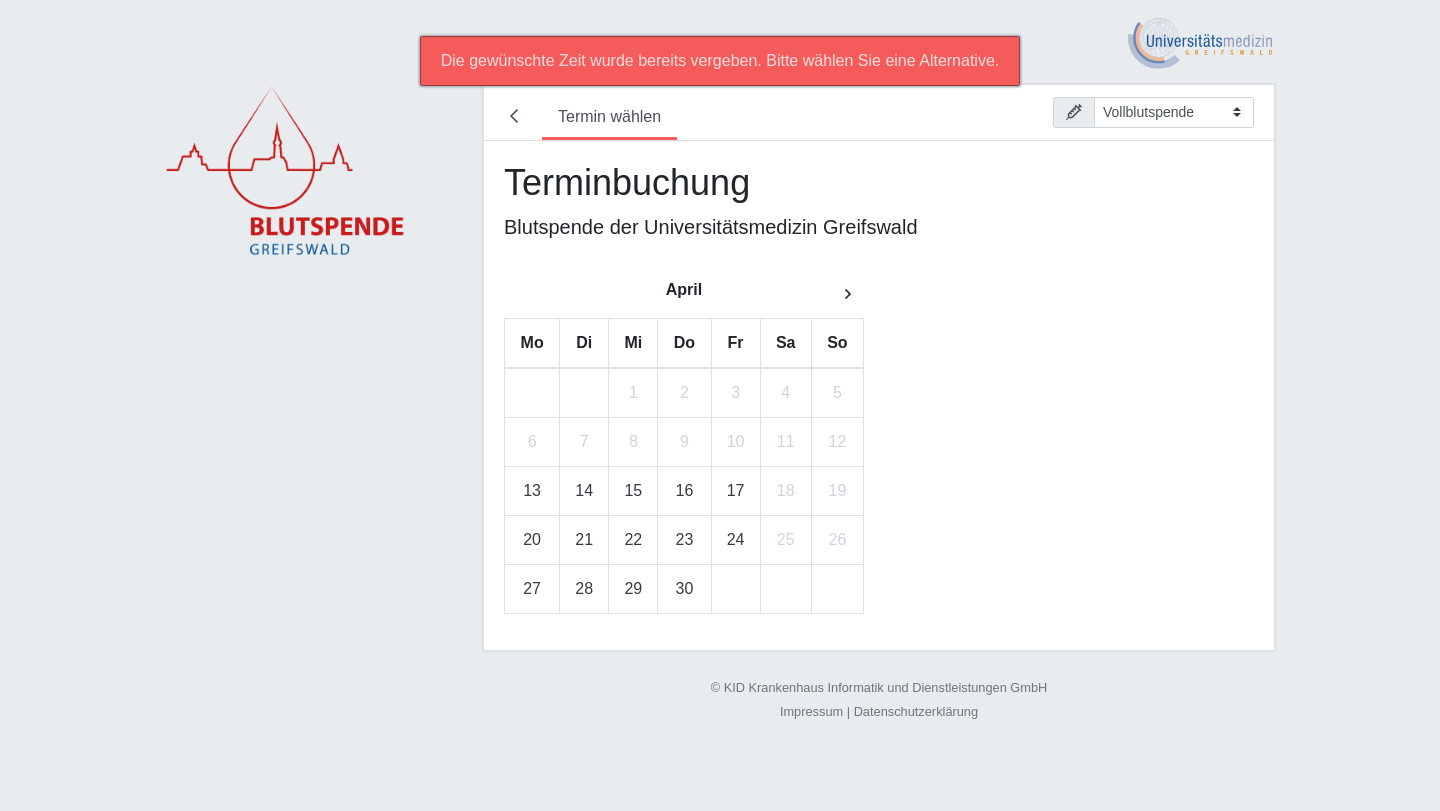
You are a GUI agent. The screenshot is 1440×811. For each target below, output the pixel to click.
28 (584, 588)
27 (532, 588)
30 (685, 588)
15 (633, 490)
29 (633, 588)
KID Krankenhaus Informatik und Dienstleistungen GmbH (886, 687)
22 (633, 539)
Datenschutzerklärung (916, 711)
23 (685, 539)
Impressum (811, 711)
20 (532, 539)
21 (584, 539)
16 (685, 490)
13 (532, 490)
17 (736, 490)
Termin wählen (609, 116)
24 (736, 539)
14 (584, 490)
